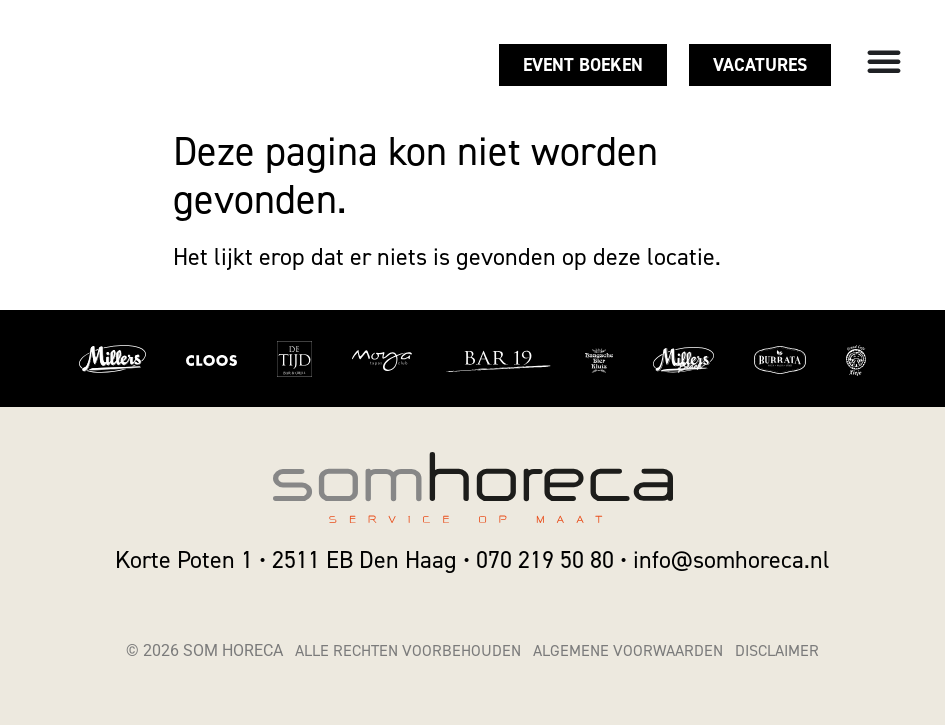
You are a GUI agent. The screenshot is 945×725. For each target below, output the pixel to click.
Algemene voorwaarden (628, 650)
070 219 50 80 (545, 560)
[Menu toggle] (884, 61)
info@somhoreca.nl (731, 560)
